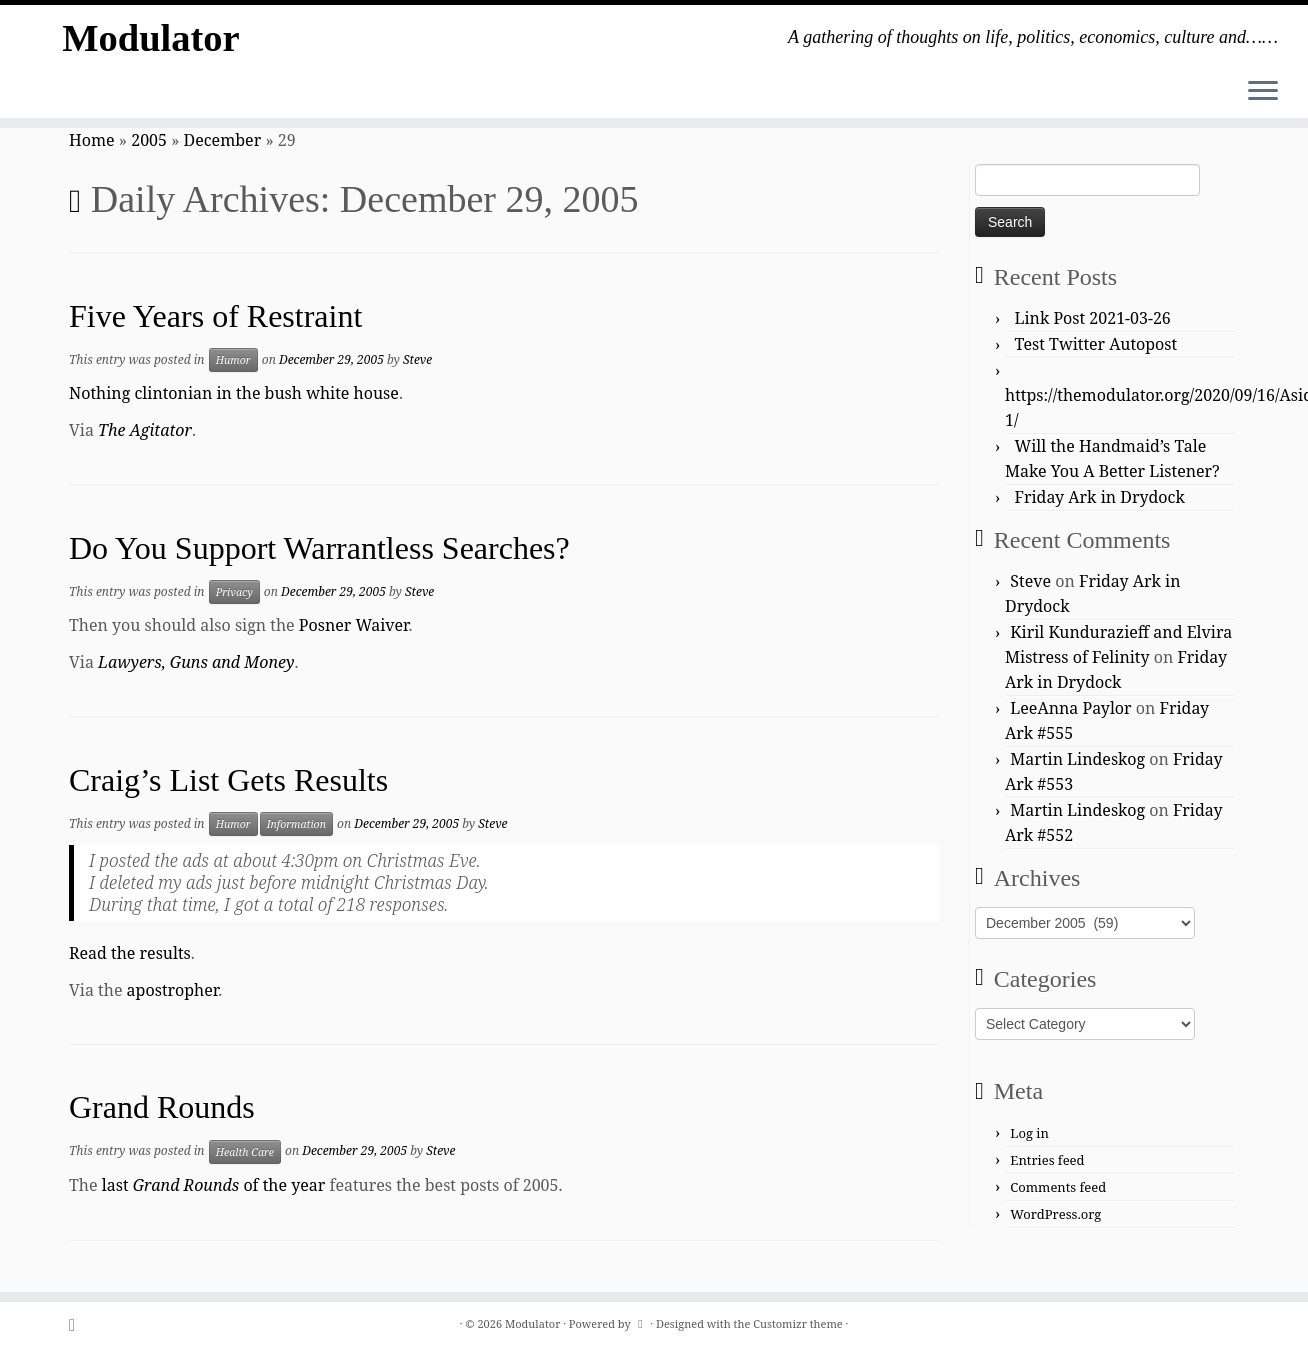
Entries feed (1047, 1160)
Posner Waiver (354, 625)
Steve (417, 359)
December (223, 140)
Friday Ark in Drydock (1100, 497)
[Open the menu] (1263, 92)
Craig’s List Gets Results (228, 780)
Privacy (234, 592)
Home (92, 140)
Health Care (245, 1152)
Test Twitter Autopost (1096, 344)
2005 (149, 140)
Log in (1029, 1133)
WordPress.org (1055, 1214)
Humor (233, 360)
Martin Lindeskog (1077, 759)
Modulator (151, 39)
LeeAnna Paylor (1070, 708)
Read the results (130, 953)
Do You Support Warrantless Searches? (319, 548)
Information (296, 824)
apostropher (173, 990)
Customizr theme (798, 1323)
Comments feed (1058, 1187)
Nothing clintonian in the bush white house (234, 393)
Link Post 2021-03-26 (1093, 318)
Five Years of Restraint (215, 316)
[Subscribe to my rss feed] (78, 1324)
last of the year (214, 1185)
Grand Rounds (162, 1107)
